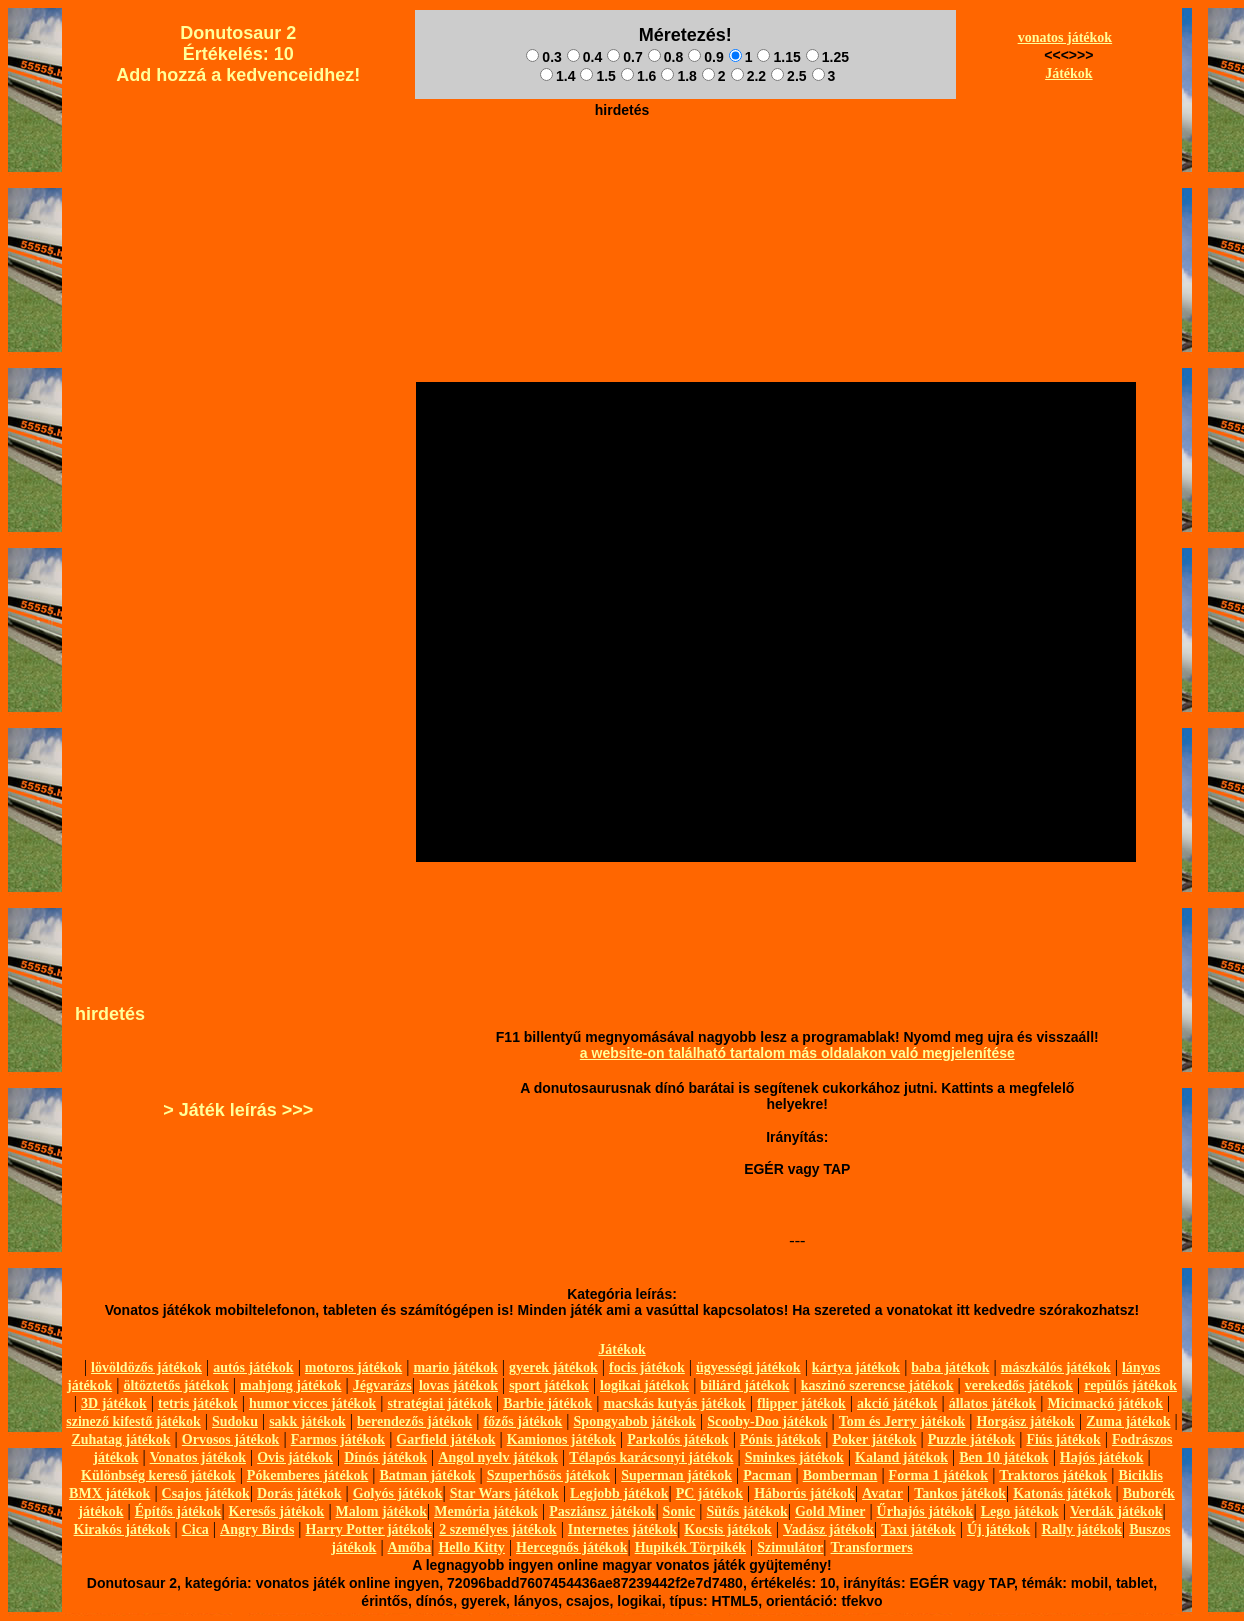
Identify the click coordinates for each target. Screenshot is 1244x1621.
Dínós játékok (385, 1457)
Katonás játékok (1062, 1493)
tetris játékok (198, 1403)
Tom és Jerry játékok (902, 1421)
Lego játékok (1020, 1511)
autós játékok (253, 1367)
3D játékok (114, 1403)
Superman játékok (676, 1475)
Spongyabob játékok (635, 1421)
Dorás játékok (299, 1493)
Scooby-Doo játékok (767, 1421)
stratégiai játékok (439, 1403)
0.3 (543, 57)
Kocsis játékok (728, 1529)
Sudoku (235, 1421)
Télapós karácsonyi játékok (651, 1457)
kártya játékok (856, 1367)
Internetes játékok (622, 1529)
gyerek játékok (553, 1367)
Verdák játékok (1116, 1511)
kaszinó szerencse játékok (877, 1385)
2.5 (788, 76)
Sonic (679, 1511)
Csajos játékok (206, 1493)
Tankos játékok (960, 1493)
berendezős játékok (414, 1421)
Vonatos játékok (198, 1457)
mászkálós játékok (1056, 1367)
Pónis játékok (780, 1439)
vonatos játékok (1065, 37)
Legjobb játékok (619, 1493)
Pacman (767, 1475)
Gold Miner (830, 1511)
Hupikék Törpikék (690, 1547)
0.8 (665, 57)
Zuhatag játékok (120, 1439)
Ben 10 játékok (1003, 1457)
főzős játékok (522, 1421)
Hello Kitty (471, 1547)
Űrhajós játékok (925, 1511)
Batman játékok (427, 1475)
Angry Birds (257, 1529)
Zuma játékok (1128, 1421)
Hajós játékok (1102, 1457)
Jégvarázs (382, 1385)
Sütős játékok (746, 1511)
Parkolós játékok (678, 1439)
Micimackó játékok (1104, 1403)
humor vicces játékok (312, 1403)
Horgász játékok (1026, 1421)
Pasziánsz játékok (602, 1511)
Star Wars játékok (504, 1493)
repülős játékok (1130, 1385)
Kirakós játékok (122, 1529)
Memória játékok (486, 1511)
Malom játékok (381, 1511)
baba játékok (950, 1367)
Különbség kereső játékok (158, 1475)
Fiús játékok (1063, 1439)
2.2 (748, 76)
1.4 (557, 76)
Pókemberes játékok (307, 1475)
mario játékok (455, 1367)
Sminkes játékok (794, 1457)
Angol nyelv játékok (498, 1457)
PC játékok (709, 1493)
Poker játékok (874, 1439)
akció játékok (897, 1403)
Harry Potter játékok (369, 1529)
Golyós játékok (398, 1493)
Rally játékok (1081, 1529)
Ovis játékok (295, 1457)
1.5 (597, 76)
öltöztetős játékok (175, 1385)
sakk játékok (307, 1421)
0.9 (705, 57)
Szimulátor (790, 1547)
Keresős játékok (277, 1511)
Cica (195, 1529)
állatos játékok (993, 1403)
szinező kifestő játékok (133, 1421)
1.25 (827, 57)
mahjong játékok (291, 1385)
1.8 (678, 76)
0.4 (584, 57)
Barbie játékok (547, 1403)
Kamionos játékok (561, 1439)
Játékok (1068, 73)
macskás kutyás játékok (674, 1403)
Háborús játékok (804, 1493)
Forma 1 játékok (939, 1475)
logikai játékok (644, 1385)
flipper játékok (801, 1403)
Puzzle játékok (971, 1439)
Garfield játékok (445, 1439)
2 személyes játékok (497, 1529)
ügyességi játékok (748, 1367)
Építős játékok (178, 1511)
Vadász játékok (828, 1529)
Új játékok (998, 1529)
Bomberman (840, 1475)
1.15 (778, 57)
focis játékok (647, 1367)
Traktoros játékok (1053, 1475)
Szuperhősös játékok (548, 1475)
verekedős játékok (1019, 1385)
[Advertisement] (622, 171)
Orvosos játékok (231, 1439)
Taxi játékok (918, 1529)
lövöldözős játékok (146, 1367)
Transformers (872, 1547)
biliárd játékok (744, 1385)
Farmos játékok (338, 1439)
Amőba (410, 1547)
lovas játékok (458, 1385)
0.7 (624, 57)
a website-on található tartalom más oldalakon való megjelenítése (797, 1053)
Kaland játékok (901, 1457)
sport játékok (549, 1385)
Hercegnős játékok (571, 1547)
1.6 (638, 76)
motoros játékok (353, 1367)
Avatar (882, 1493)
